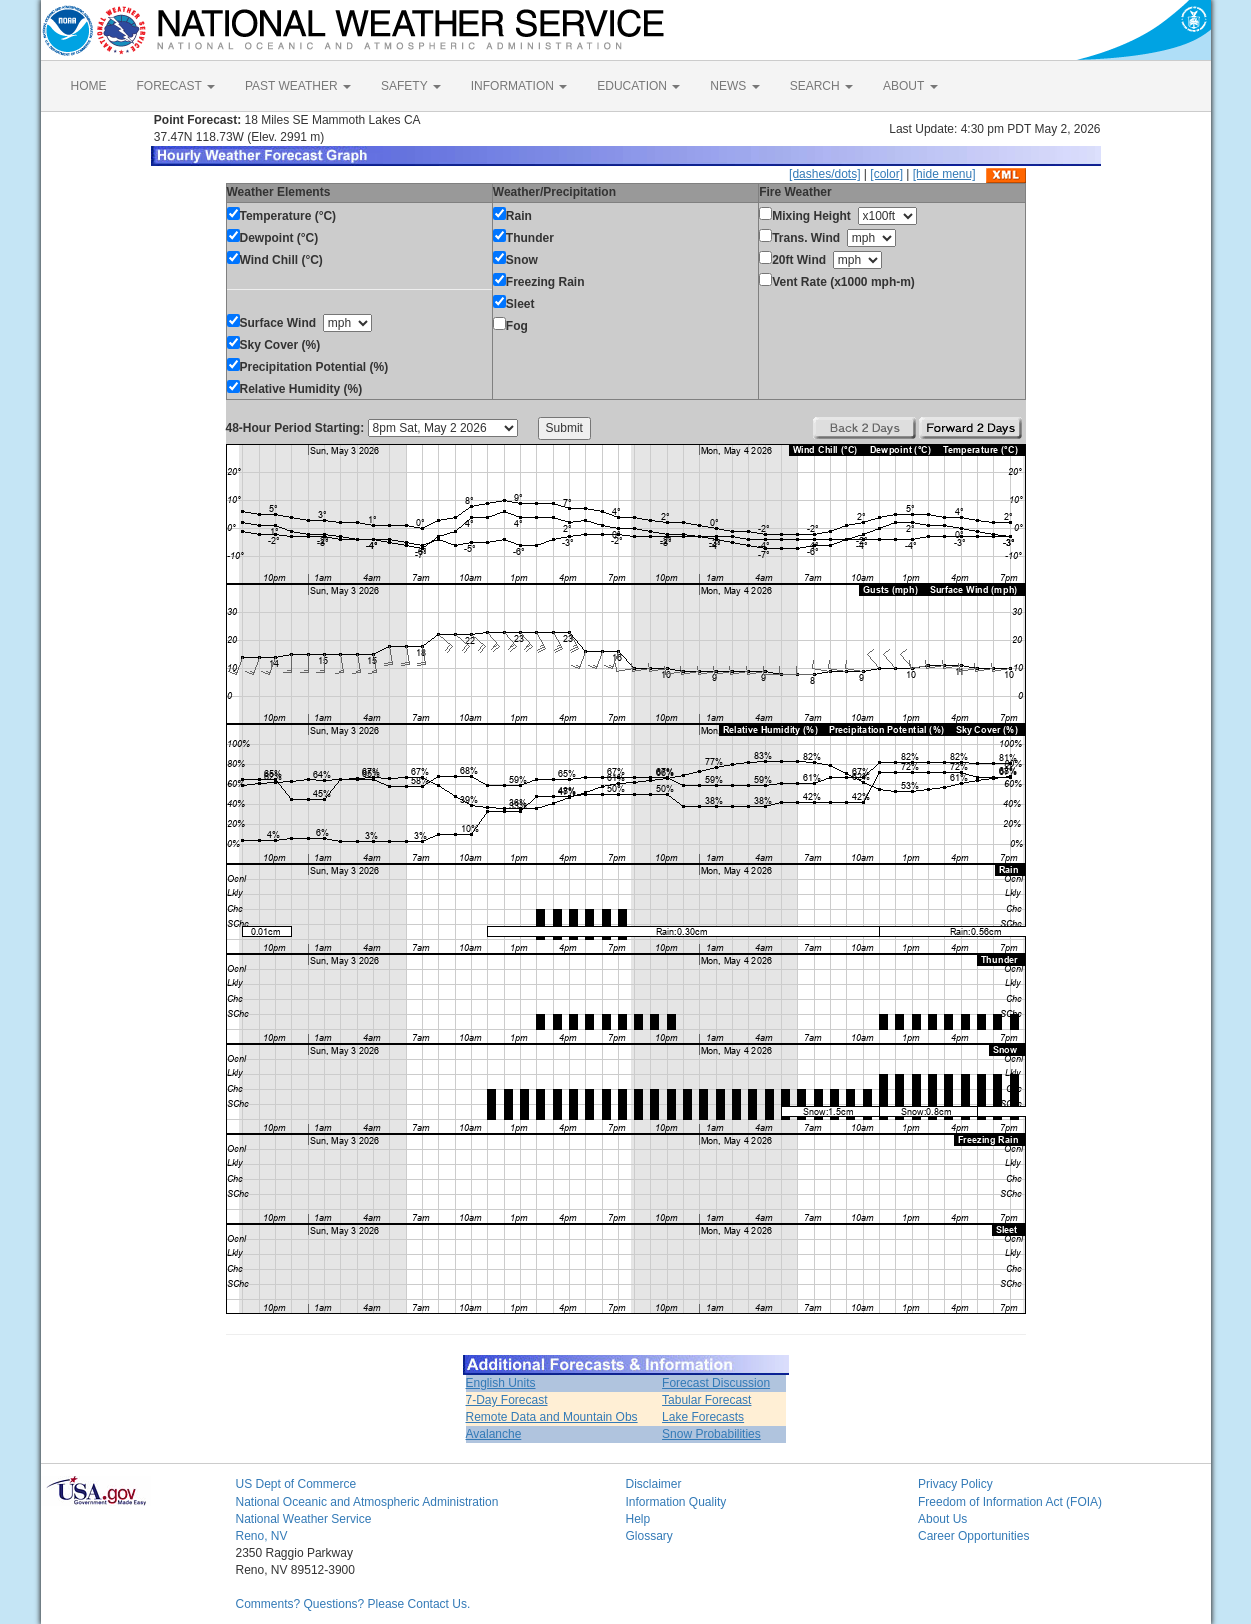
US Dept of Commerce (296, 1484)
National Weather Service (304, 1519)
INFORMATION (519, 86)
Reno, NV (262, 1536)
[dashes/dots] (824, 174)
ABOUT (910, 86)
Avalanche (494, 1434)
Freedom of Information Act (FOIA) (1010, 1502)
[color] (886, 174)
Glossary (649, 1536)
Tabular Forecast (706, 1400)
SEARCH (821, 86)
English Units (501, 1383)
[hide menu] (944, 174)
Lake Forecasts (703, 1417)
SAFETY (411, 86)
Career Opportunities (973, 1536)
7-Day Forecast (507, 1400)
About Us (942, 1519)
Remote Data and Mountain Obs (552, 1417)
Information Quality (676, 1502)
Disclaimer (654, 1484)
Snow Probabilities (711, 1434)
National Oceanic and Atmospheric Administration (367, 1502)
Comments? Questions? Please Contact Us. (353, 1604)
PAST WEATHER (298, 86)
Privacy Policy (955, 1484)
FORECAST (176, 86)
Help (638, 1519)
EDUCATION (638, 86)
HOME (89, 86)
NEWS (734, 86)
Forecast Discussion (716, 1383)
